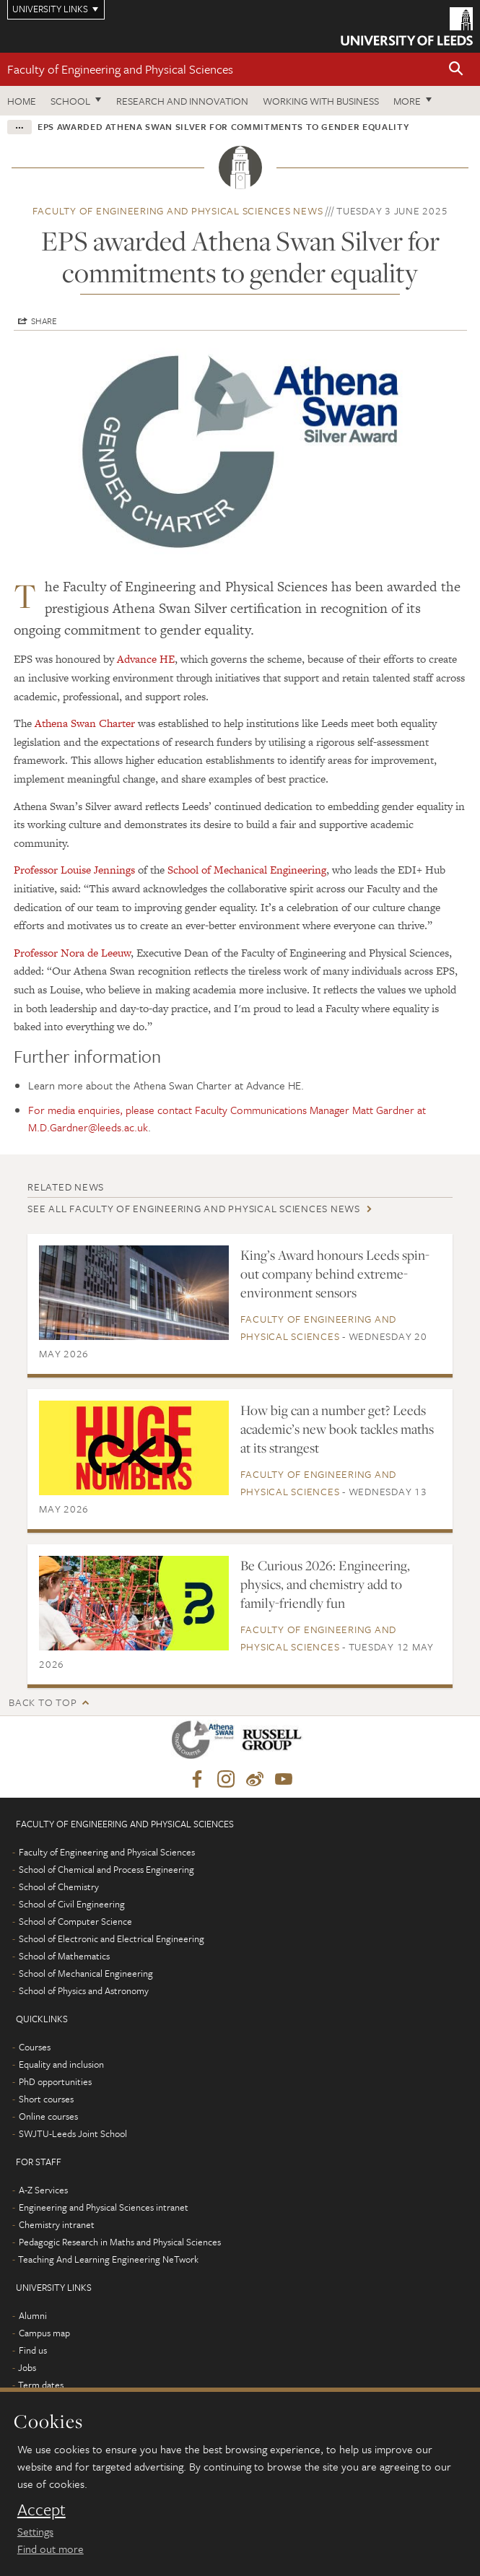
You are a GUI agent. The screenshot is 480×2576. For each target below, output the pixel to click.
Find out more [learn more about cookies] (50, 2549)
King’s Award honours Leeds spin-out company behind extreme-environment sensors (334, 1273)
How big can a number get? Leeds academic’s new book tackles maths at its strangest (337, 1429)
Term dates (41, 2384)
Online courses (48, 2116)
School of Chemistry (59, 1886)
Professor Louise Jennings (74, 869)
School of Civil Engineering (72, 1904)
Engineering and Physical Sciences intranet (103, 2207)
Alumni (33, 2315)
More (407, 100)
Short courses (46, 2099)
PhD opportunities (55, 2081)
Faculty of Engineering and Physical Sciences (120, 69)
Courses (35, 2047)
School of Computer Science (75, 1921)
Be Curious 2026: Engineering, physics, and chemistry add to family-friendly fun (325, 1584)
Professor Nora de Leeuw (72, 952)
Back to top (43, 1702)
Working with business (321, 100)
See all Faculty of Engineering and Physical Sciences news (193, 1208)
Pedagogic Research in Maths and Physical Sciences (120, 2242)
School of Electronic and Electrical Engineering (111, 1938)
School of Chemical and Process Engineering (106, 1869)
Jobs (27, 2367)
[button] (456, 69)
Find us (33, 2350)
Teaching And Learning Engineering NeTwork (108, 2259)
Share (44, 320)
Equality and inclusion (61, 2064)
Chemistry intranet (57, 2224)
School (70, 100)
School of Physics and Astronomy (84, 1990)
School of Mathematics (64, 1956)
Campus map (44, 2332)
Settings (35, 2531)
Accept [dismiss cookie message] (41, 2509)
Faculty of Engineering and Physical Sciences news (177, 210)
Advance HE (146, 658)
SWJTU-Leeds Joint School (73, 2133)
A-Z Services (43, 2190)
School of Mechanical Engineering (246, 869)
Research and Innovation (182, 100)
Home (21, 100)
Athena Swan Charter (85, 723)
